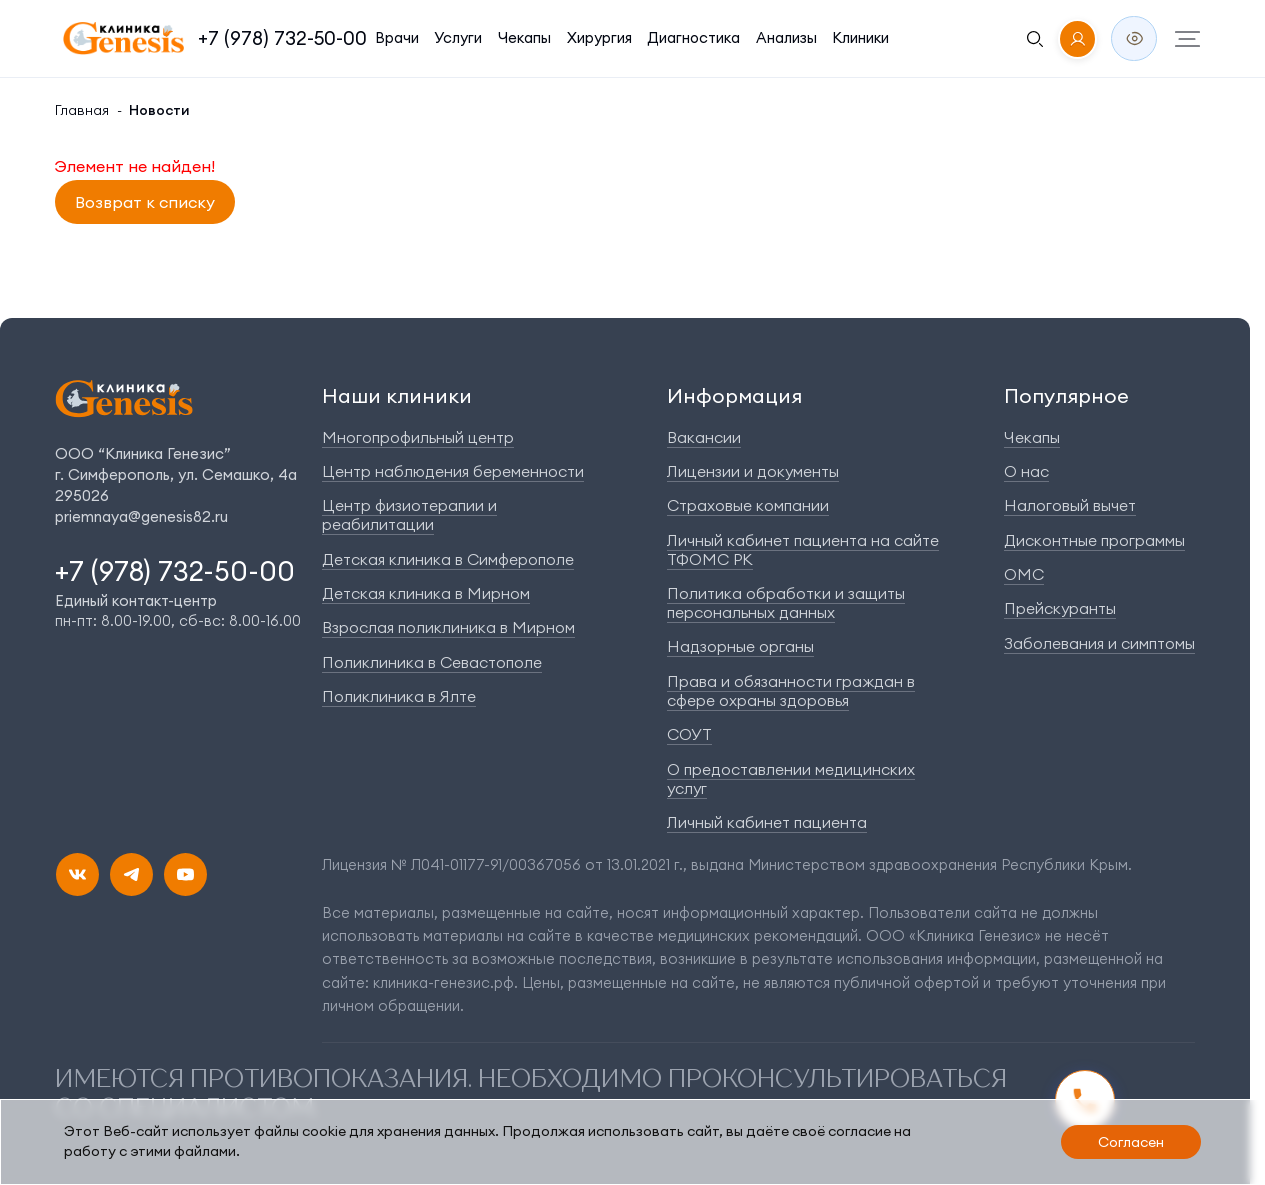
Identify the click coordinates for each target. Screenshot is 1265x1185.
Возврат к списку (145, 202)
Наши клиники (397, 395)
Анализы (786, 37)
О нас (1026, 471)
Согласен (1131, 1142)
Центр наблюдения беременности (453, 471)
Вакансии (704, 437)
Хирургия (599, 37)
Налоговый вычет (1070, 505)
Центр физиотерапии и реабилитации (409, 514)
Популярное (1066, 395)
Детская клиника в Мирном (426, 593)
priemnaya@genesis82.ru (141, 516)
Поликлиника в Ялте (399, 696)
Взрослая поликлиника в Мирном (448, 627)
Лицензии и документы (753, 471)
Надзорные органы (740, 646)
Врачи (397, 37)
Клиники (860, 37)
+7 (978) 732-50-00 (282, 38)
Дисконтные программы (1094, 540)
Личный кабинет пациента (767, 822)
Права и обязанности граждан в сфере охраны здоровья (791, 690)
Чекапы (524, 37)
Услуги (458, 37)
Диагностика (693, 37)
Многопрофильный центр (418, 437)
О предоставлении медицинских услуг (791, 778)
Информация (734, 395)
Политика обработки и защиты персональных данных (786, 602)
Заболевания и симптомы (1099, 643)
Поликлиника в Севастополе (432, 662)
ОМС (1024, 574)
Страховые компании (748, 505)
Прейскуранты (1060, 608)
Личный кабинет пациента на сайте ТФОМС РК (803, 549)
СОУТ (689, 734)
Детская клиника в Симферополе (448, 559)
